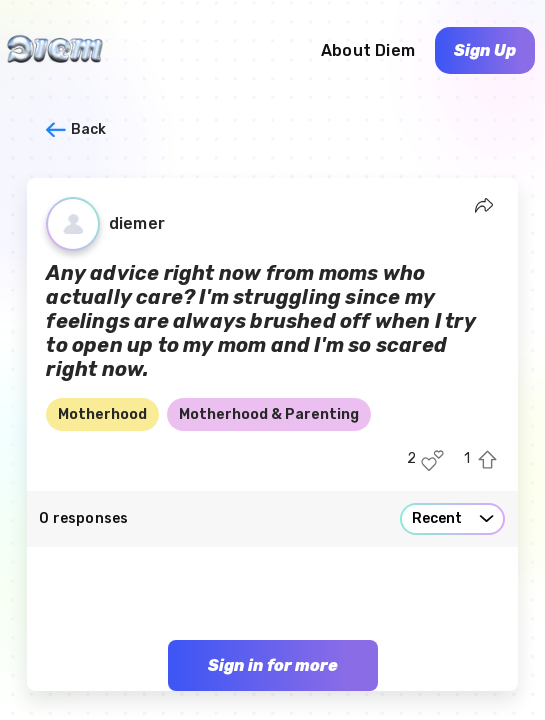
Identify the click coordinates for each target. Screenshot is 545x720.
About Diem (368, 50)
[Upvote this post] (487, 460)
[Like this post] (432, 460)
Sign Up (485, 50)
